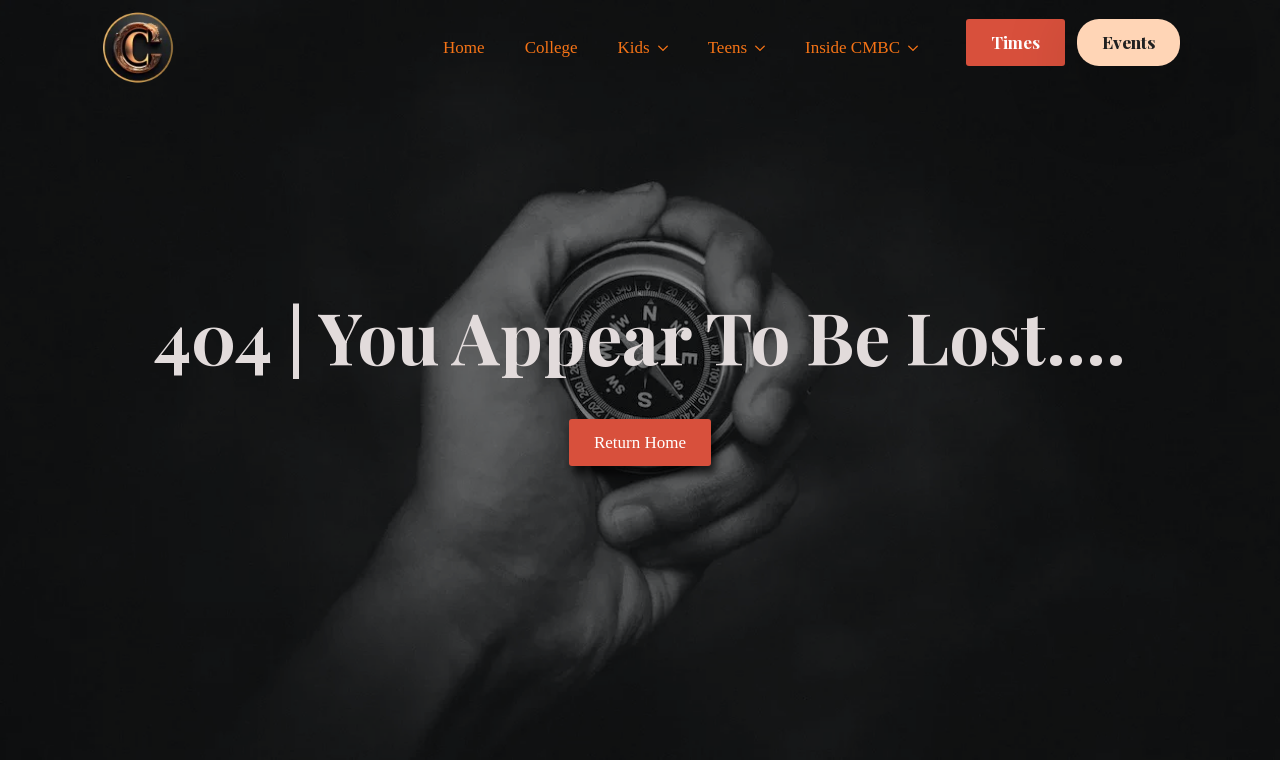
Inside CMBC (852, 47)
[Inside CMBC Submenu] (919, 47)
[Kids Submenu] (669, 47)
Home (464, 47)
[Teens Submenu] (766, 47)
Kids (634, 47)
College (551, 47)
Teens (727, 47)
